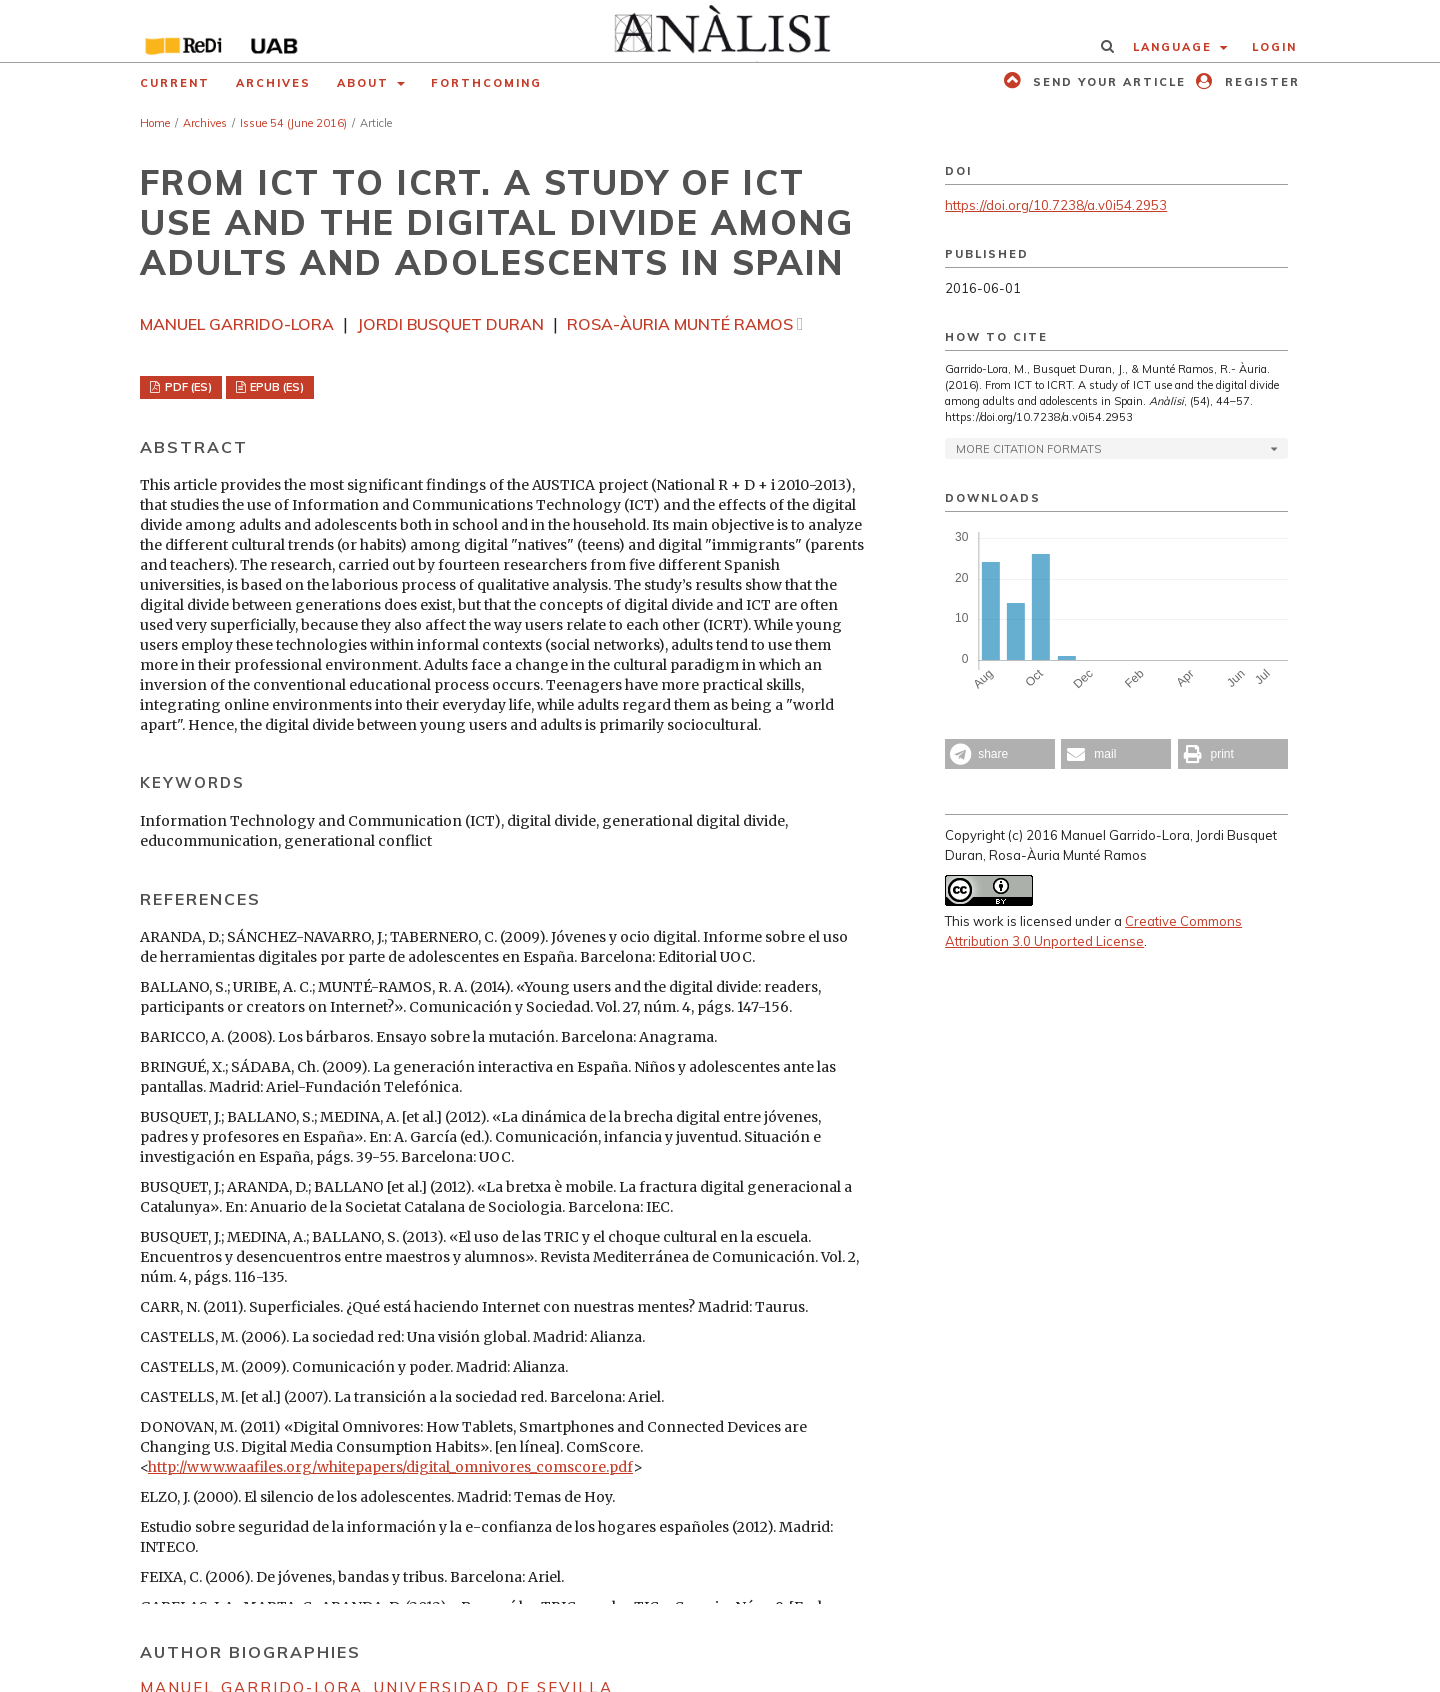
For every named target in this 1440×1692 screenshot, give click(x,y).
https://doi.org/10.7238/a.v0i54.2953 (1056, 205)
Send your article (1107, 82)
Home (155, 123)
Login (1274, 47)
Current (175, 83)
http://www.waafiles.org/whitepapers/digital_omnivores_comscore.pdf (390, 1467)
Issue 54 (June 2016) (293, 123)
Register (1260, 82)
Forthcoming (486, 83)
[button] (1000, 754)
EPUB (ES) (275, 387)
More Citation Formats (1028, 449)
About (365, 83)
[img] (720, 31)
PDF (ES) (187, 387)
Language (1175, 47)
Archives (273, 83)
